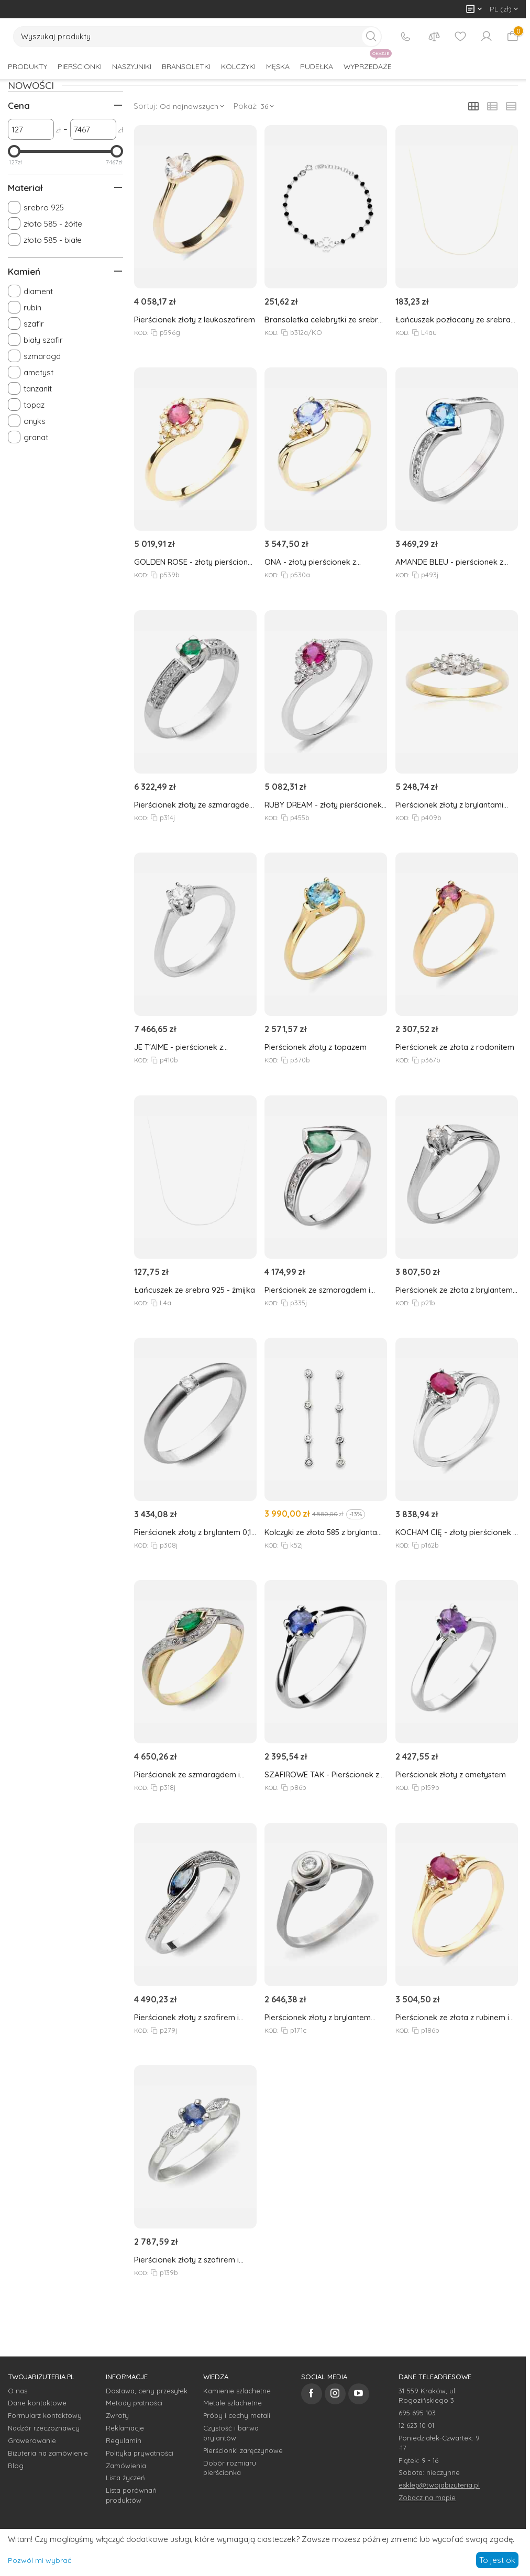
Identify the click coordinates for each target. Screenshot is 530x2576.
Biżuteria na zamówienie (48, 2453)
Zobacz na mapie (427, 2497)
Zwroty (117, 2415)
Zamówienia (126, 2465)
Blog (16, 2465)
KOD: (140, 333)
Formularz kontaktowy (45, 2415)
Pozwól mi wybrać (39, 2560)
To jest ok (497, 2560)
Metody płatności (134, 2403)
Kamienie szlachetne (237, 2391)
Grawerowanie (32, 2440)
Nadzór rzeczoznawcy (44, 2428)
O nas (17, 2391)
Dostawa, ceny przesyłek (146, 2391)
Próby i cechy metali (236, 2415)
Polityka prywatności (139, 2453)
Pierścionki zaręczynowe (243, 2450)
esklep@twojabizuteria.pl (439, 2485)
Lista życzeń (125, 2477)
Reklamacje (125, 2428)
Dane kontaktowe (37, 2403)
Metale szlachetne (232, 2403)
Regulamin (123, 2440)
